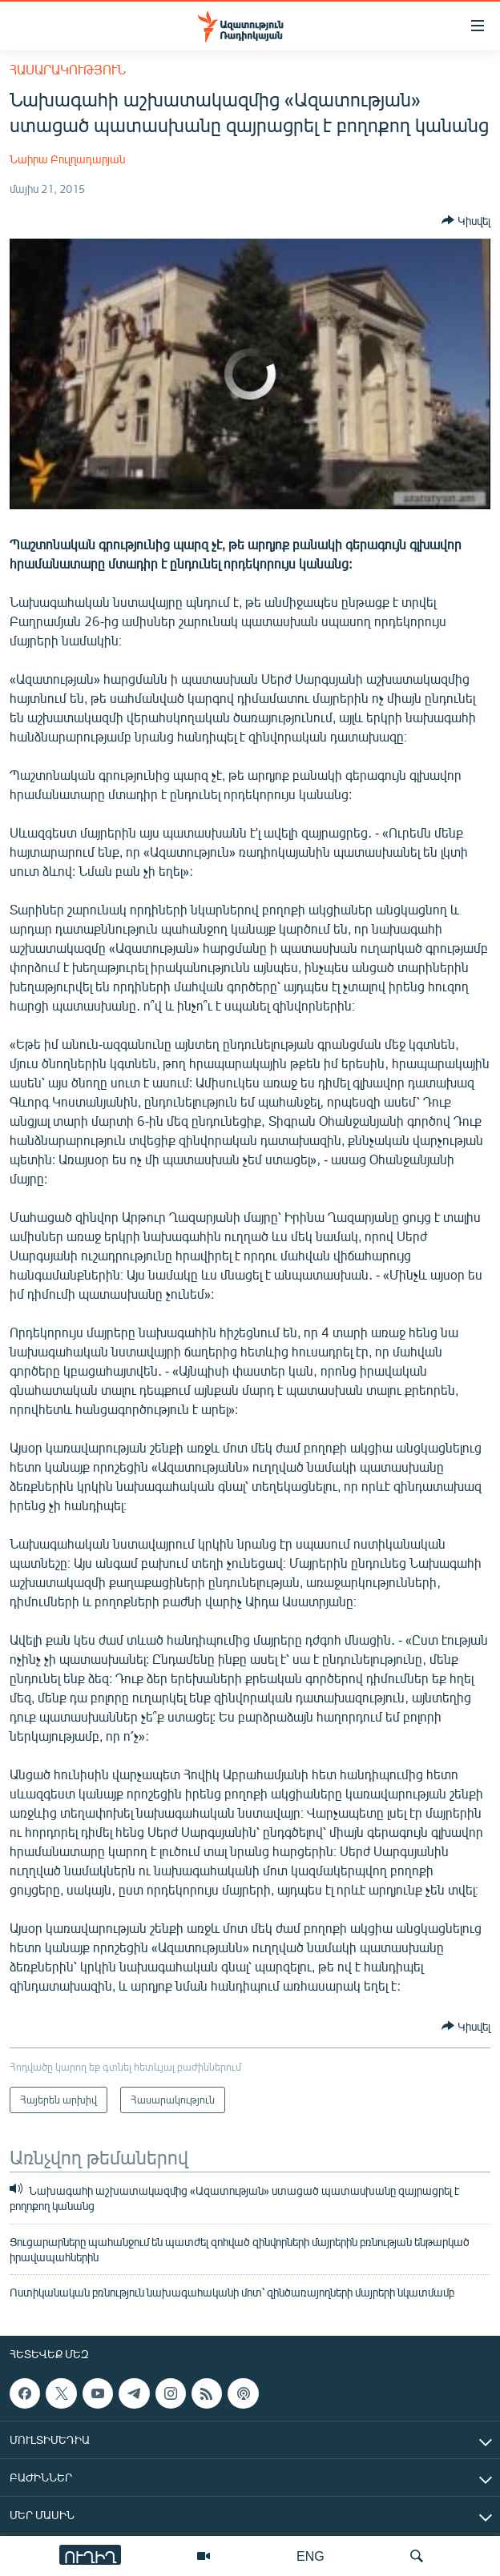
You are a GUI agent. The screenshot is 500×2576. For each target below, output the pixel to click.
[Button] (466, 220)
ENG (310, 2555)
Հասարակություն (68, 69)
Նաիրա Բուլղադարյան (67, 159)
